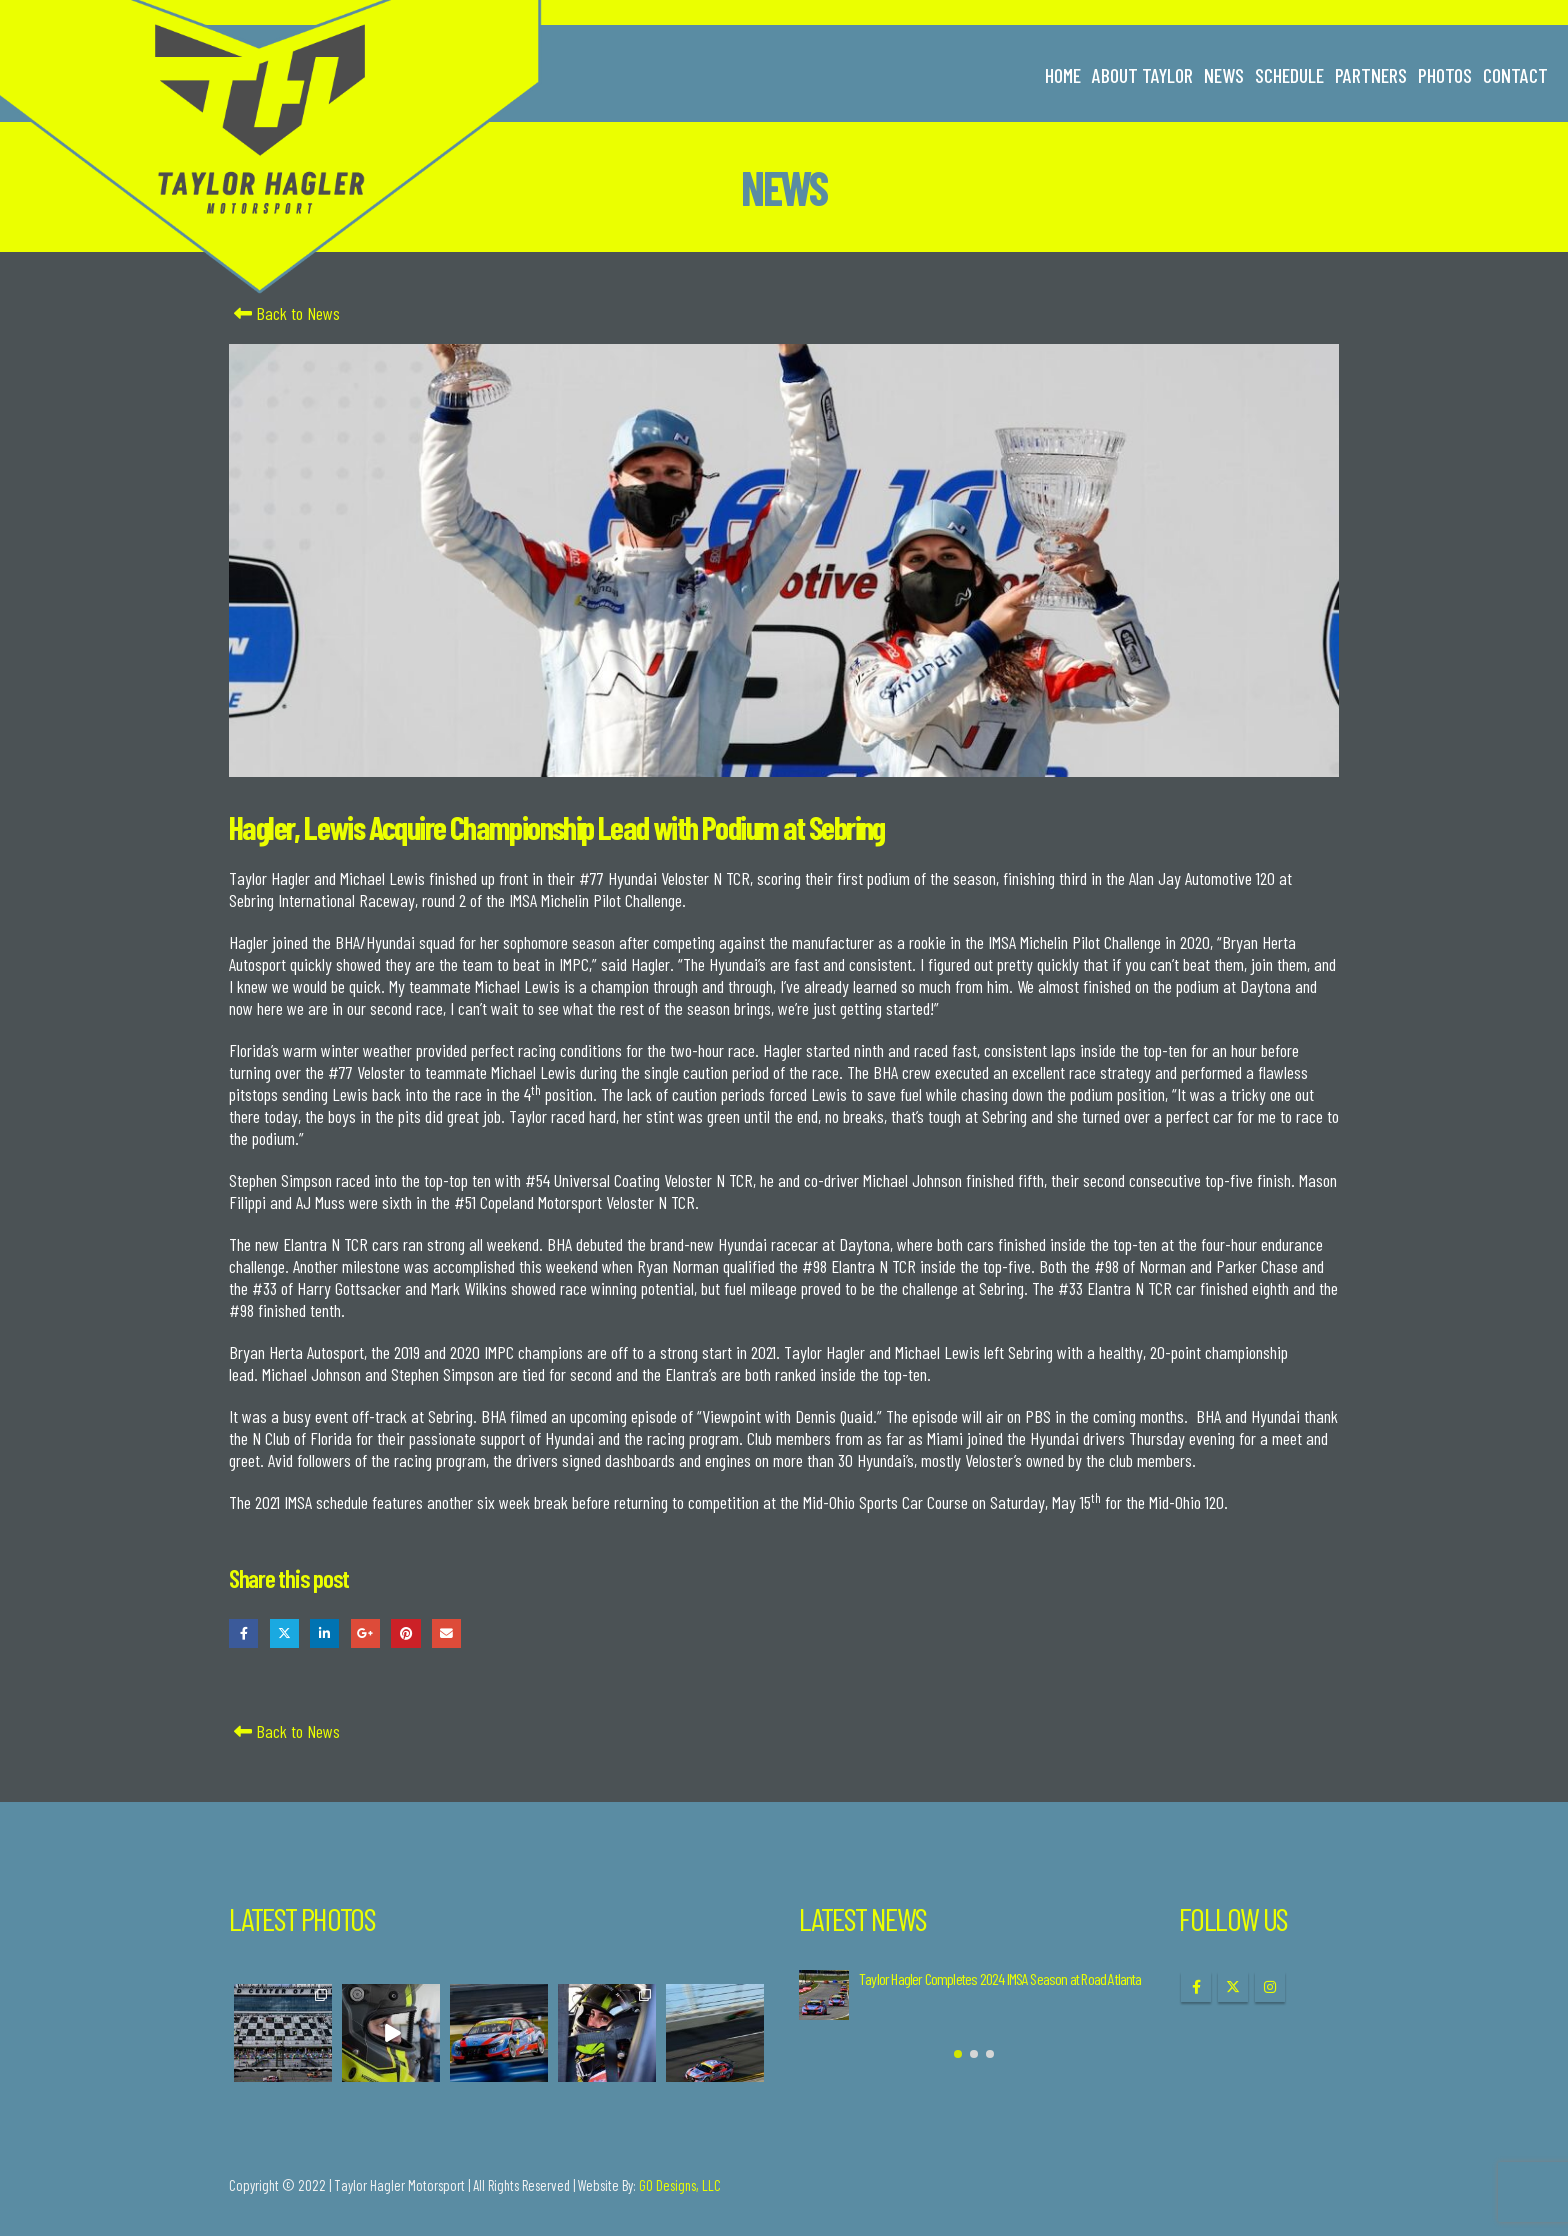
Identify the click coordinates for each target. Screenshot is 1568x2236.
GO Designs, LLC (680, 2185)
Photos (1445, 75)
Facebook (243, 1633)
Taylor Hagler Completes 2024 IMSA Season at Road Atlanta (1000, 1978)
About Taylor (1142, 75)
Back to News (284, 313)
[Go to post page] (824, 1995)
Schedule (1289, 75)
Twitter (284, 1633)
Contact (1515, 75)
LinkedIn (324, 1633)
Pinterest (405, 1633)
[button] (958, 2054)
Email (446, 1633)
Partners (1371, 75)
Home (1063, 75)
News (1224, 75)
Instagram (1270, 1987)
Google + (365, 1633)
